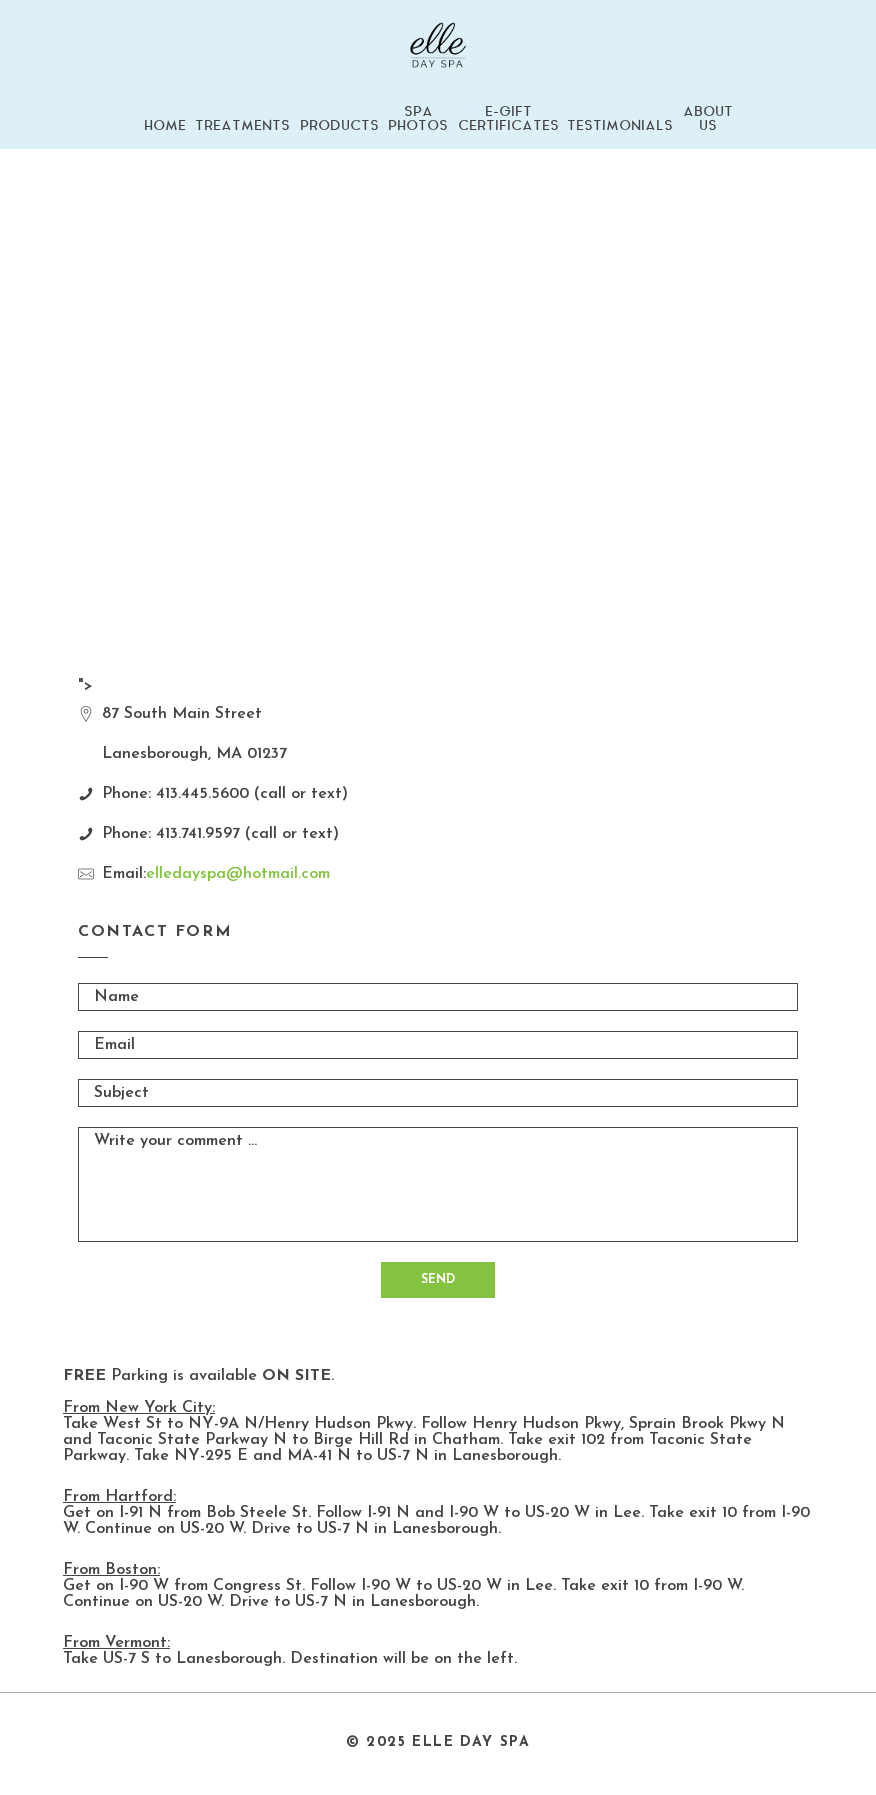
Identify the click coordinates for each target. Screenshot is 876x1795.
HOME (165, 126)
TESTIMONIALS (620, 126)
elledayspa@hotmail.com (238, 874)
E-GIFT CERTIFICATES (508, 119)
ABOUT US (708, 119)
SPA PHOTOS (418, 119)
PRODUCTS (339, 126)
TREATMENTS (242, 126)
